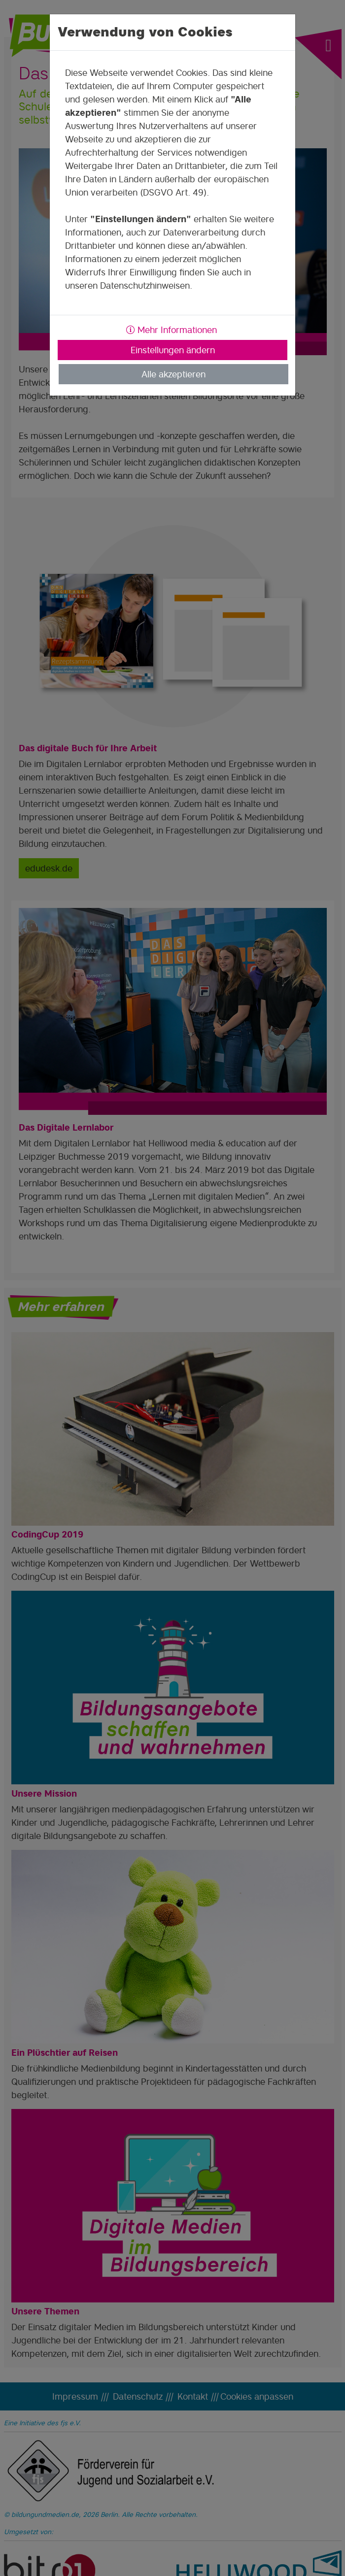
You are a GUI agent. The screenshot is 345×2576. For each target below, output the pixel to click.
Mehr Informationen (171, 329)
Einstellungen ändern (173, 350)
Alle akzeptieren (173, 374)
